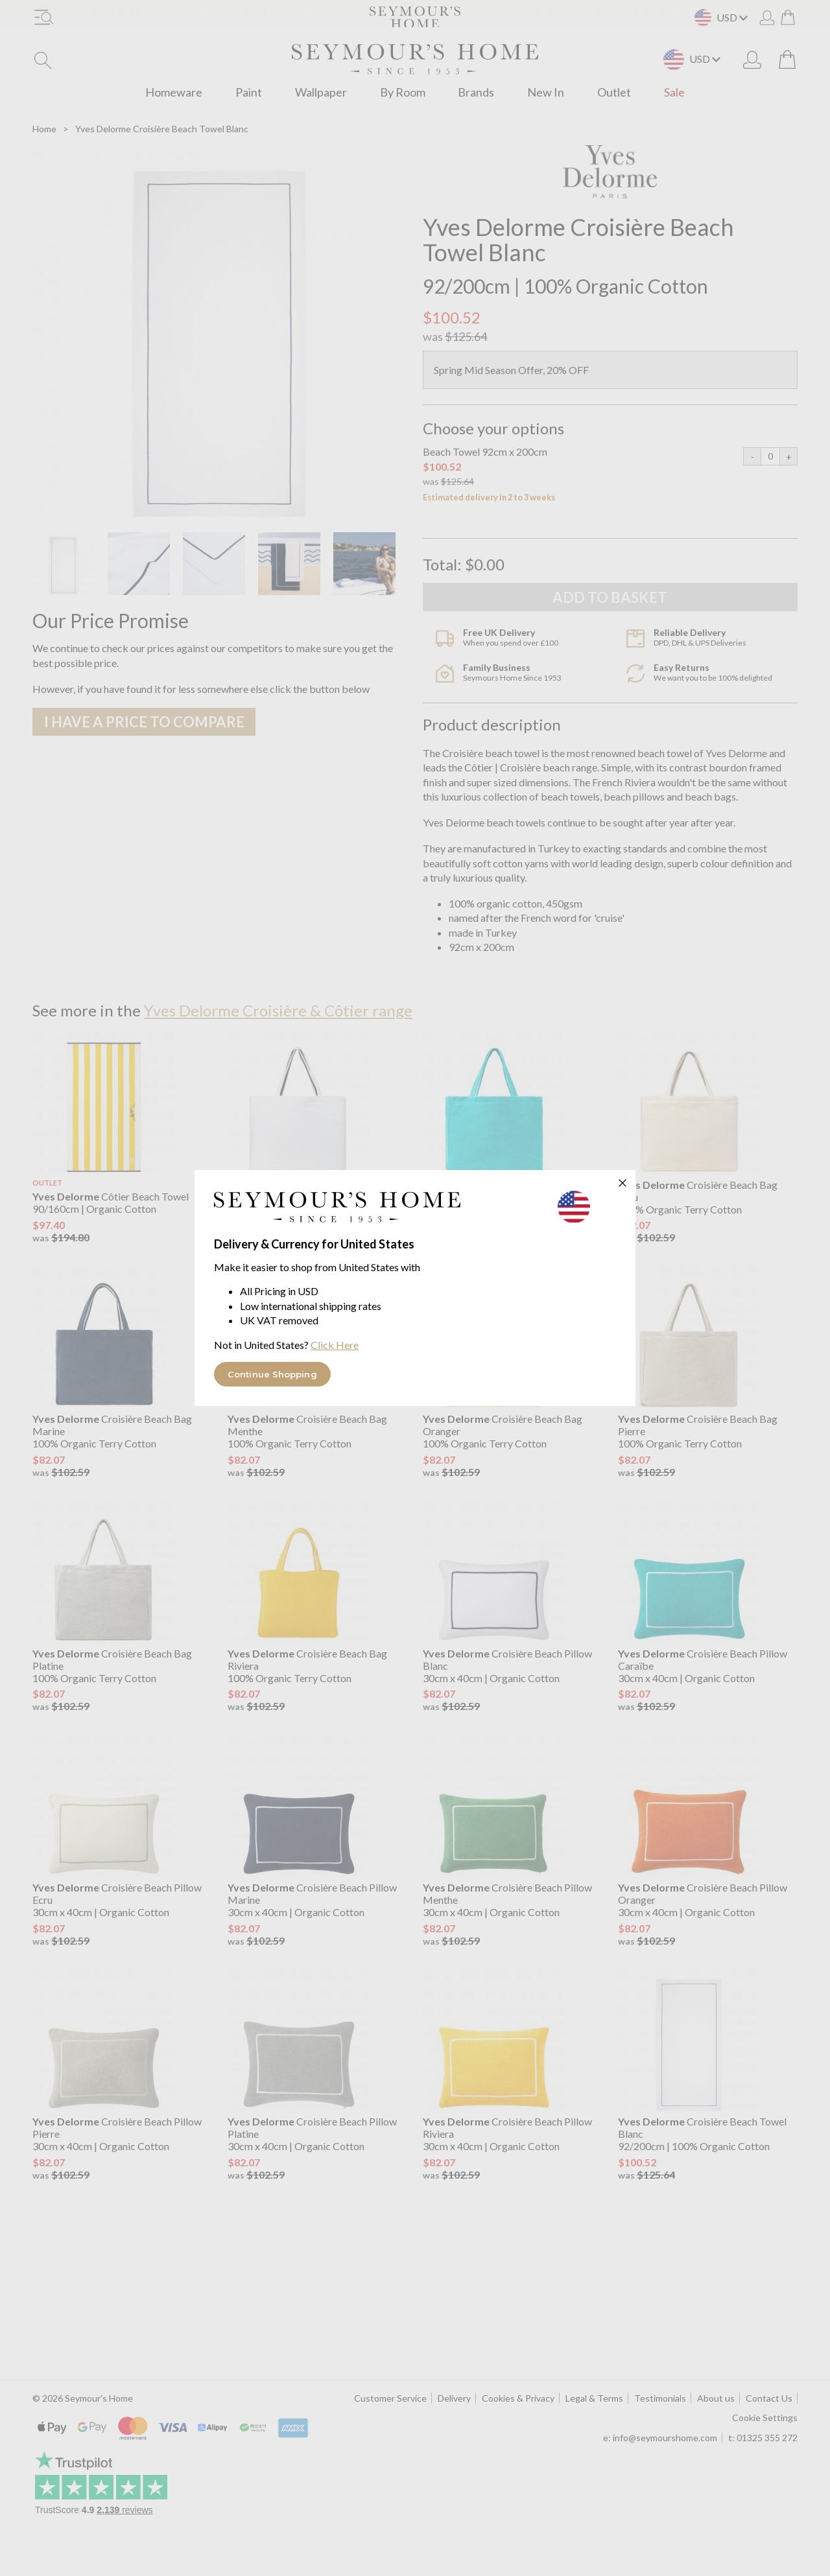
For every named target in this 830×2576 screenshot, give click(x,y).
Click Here (335, 1345)
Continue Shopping (272, 1374)
